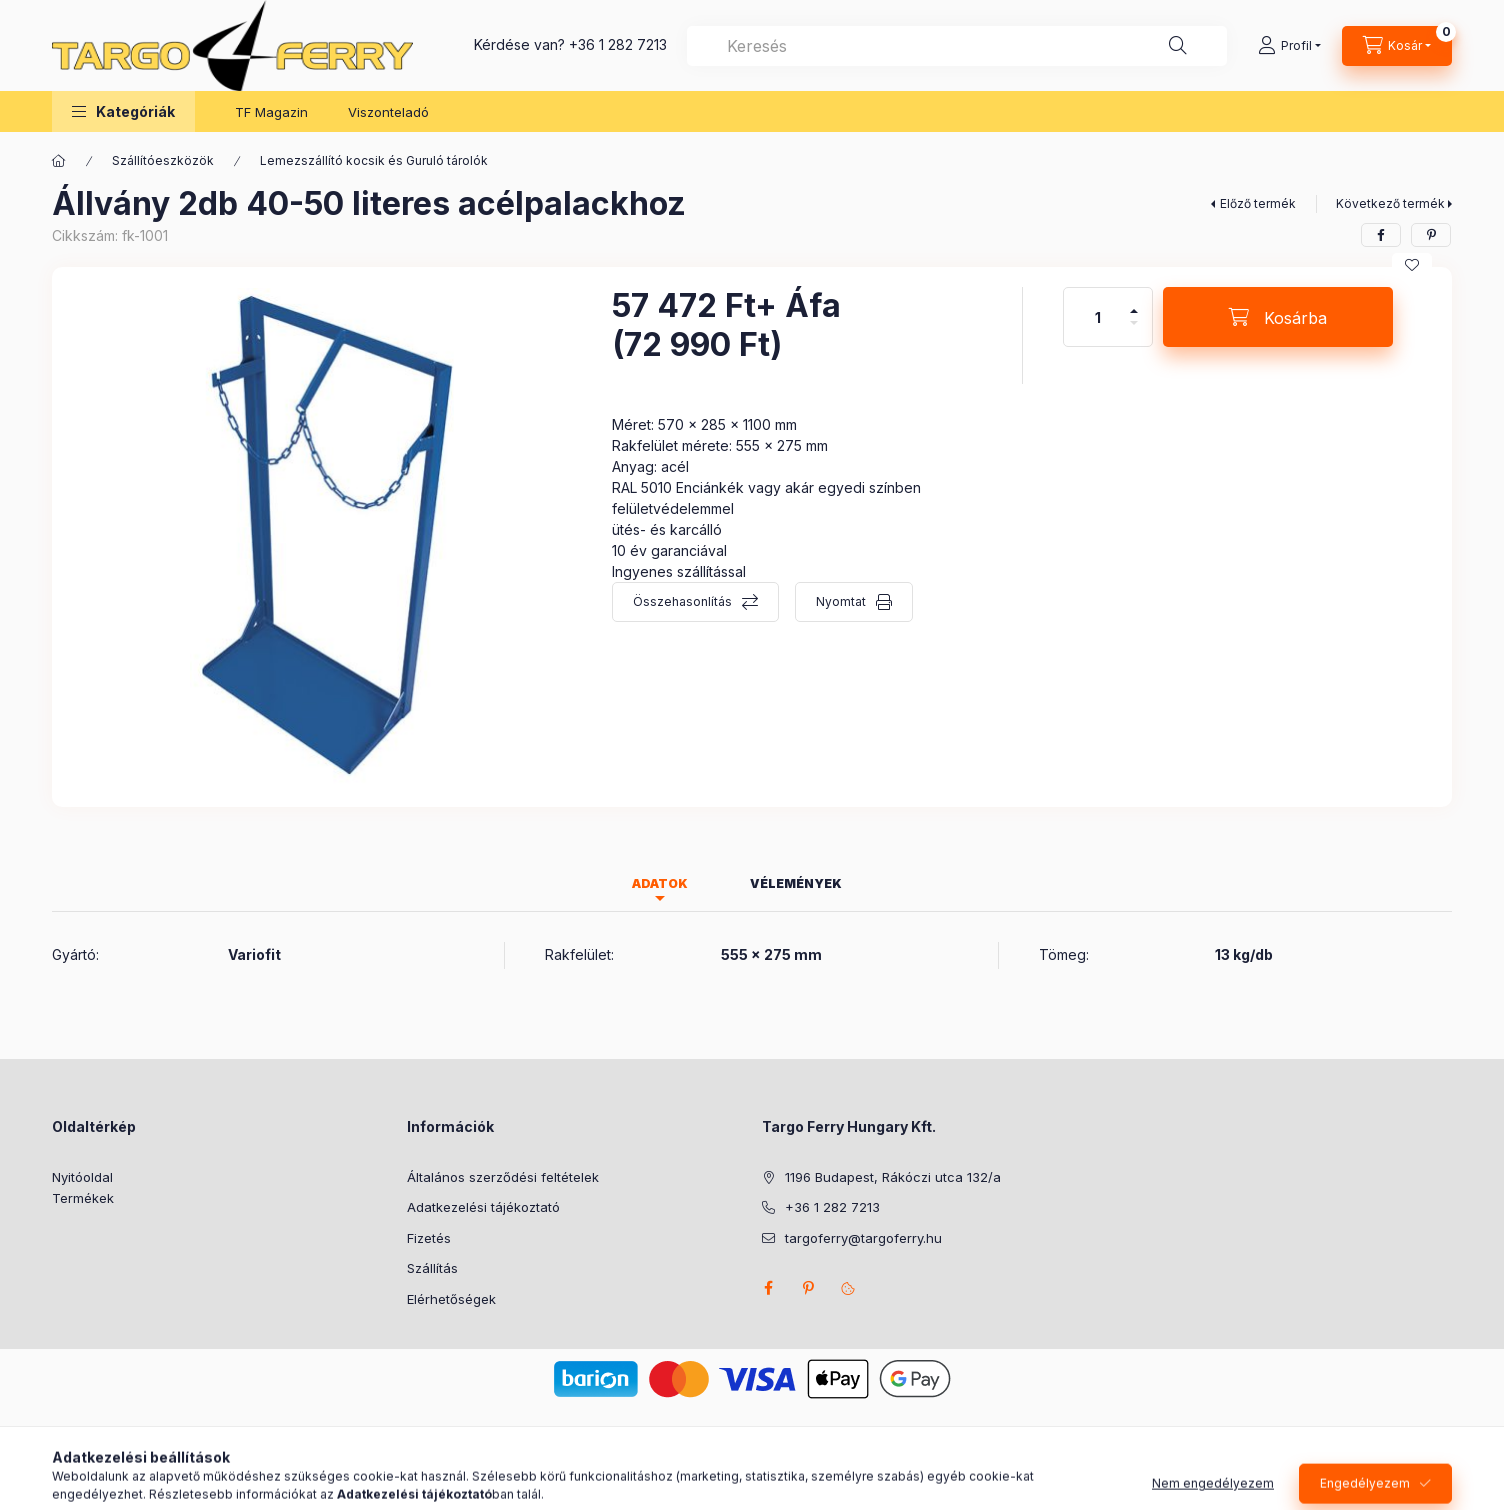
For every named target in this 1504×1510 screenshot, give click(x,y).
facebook (768, 1288)
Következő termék (1390, 203)
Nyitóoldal (82, 1177)
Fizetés (429, 1238)
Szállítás (432, 1268)
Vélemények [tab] (796, 883)
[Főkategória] (59, 161)
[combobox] (957, 46)
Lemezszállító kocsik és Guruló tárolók (374, 160)
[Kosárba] (1278, 317)
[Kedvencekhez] (1412, 265)
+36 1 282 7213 (618, 44)
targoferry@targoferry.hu (863, 1238)
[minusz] (1134, 331)
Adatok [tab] (660, 883)
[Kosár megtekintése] (1397, 46)
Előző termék (1258, 203)
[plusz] (1134, 302)
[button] (123, 111)
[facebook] (1381, 235)
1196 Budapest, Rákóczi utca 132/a (893, 1177)
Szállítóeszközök (163, 160)
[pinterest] (1431, 235)
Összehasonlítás (682, 601)
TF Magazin (271, 112)
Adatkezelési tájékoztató (483, 1207)
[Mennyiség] (1098, 317)
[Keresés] (1178, 46)
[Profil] (1289, 46)
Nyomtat (841, 601)
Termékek (83, 1198)
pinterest (808, 1288)
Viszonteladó (388, 112)
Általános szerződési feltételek (503, 1177)
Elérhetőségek (451, 1299)
